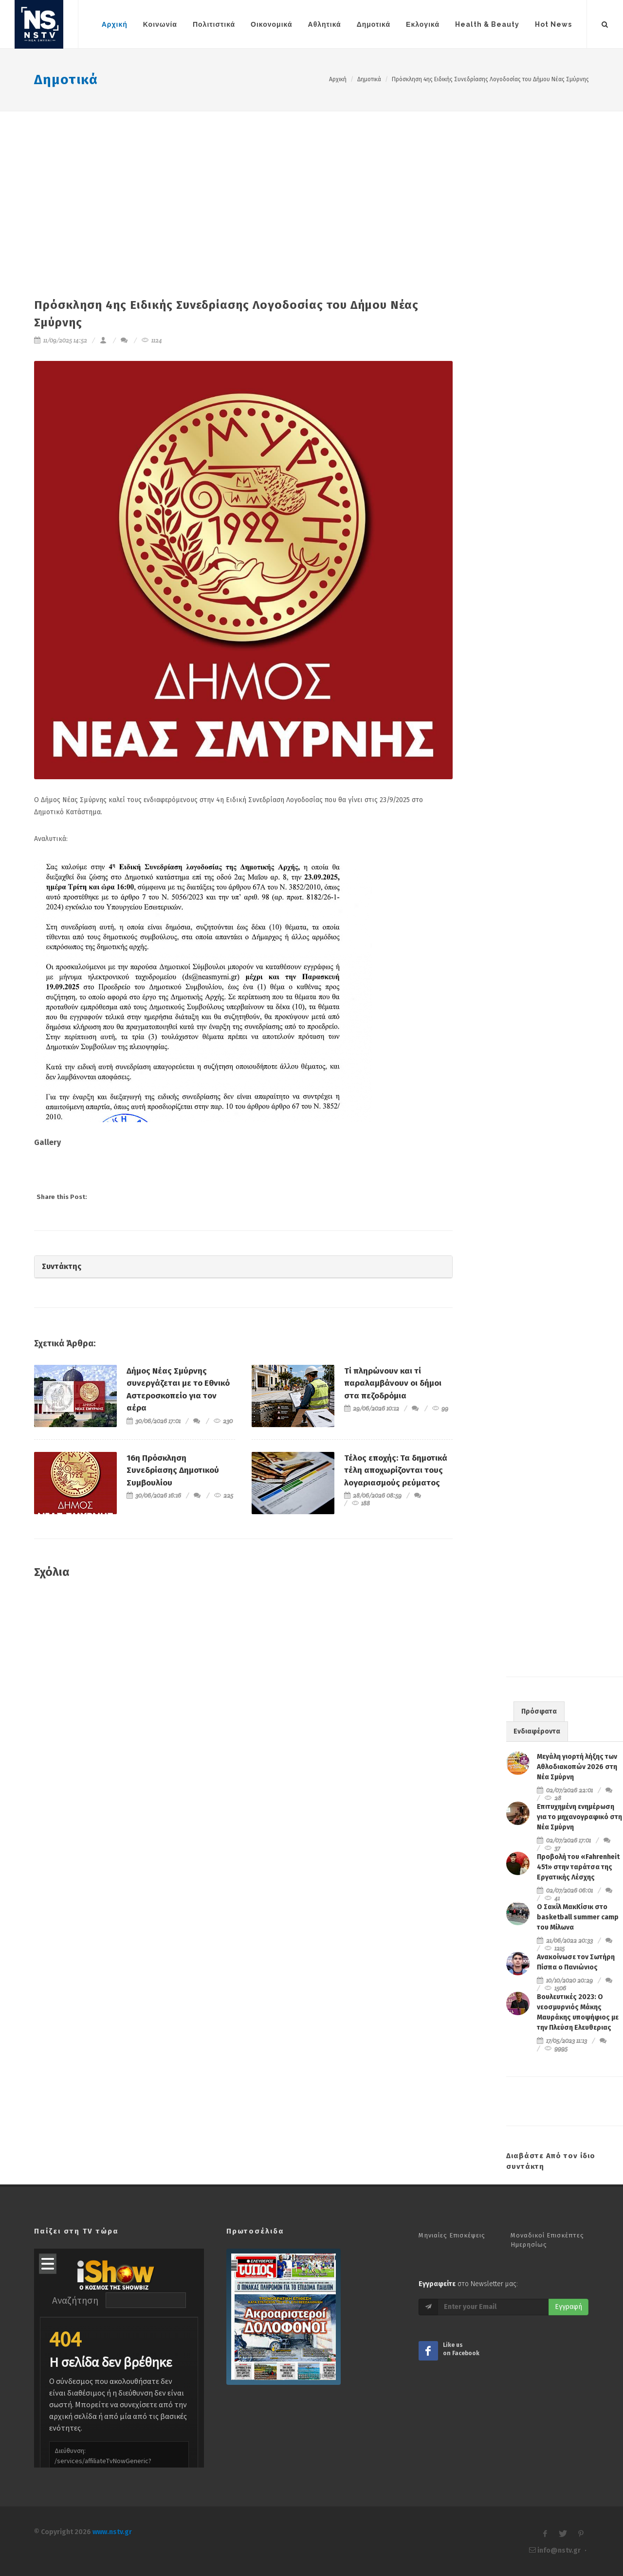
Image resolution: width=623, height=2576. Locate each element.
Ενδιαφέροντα (536, 1731)
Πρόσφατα (539, 1711)
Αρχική (338, 79)
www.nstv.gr (112, 2532)
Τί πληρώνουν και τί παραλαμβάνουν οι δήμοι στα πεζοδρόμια (392, 1383)
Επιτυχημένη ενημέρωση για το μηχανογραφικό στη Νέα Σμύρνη (579, 1817)
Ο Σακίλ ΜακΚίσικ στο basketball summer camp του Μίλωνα (578, 1917)
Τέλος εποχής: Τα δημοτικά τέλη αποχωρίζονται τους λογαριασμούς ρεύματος (395, 1470)
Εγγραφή (568, 2307)
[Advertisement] (311, 184)
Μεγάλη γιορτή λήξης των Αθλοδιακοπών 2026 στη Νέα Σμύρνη (577, 1767)
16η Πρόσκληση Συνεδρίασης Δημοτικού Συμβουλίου (173, 1470)
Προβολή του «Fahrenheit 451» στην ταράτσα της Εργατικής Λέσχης (578, 1867)
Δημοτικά (66, 80)
